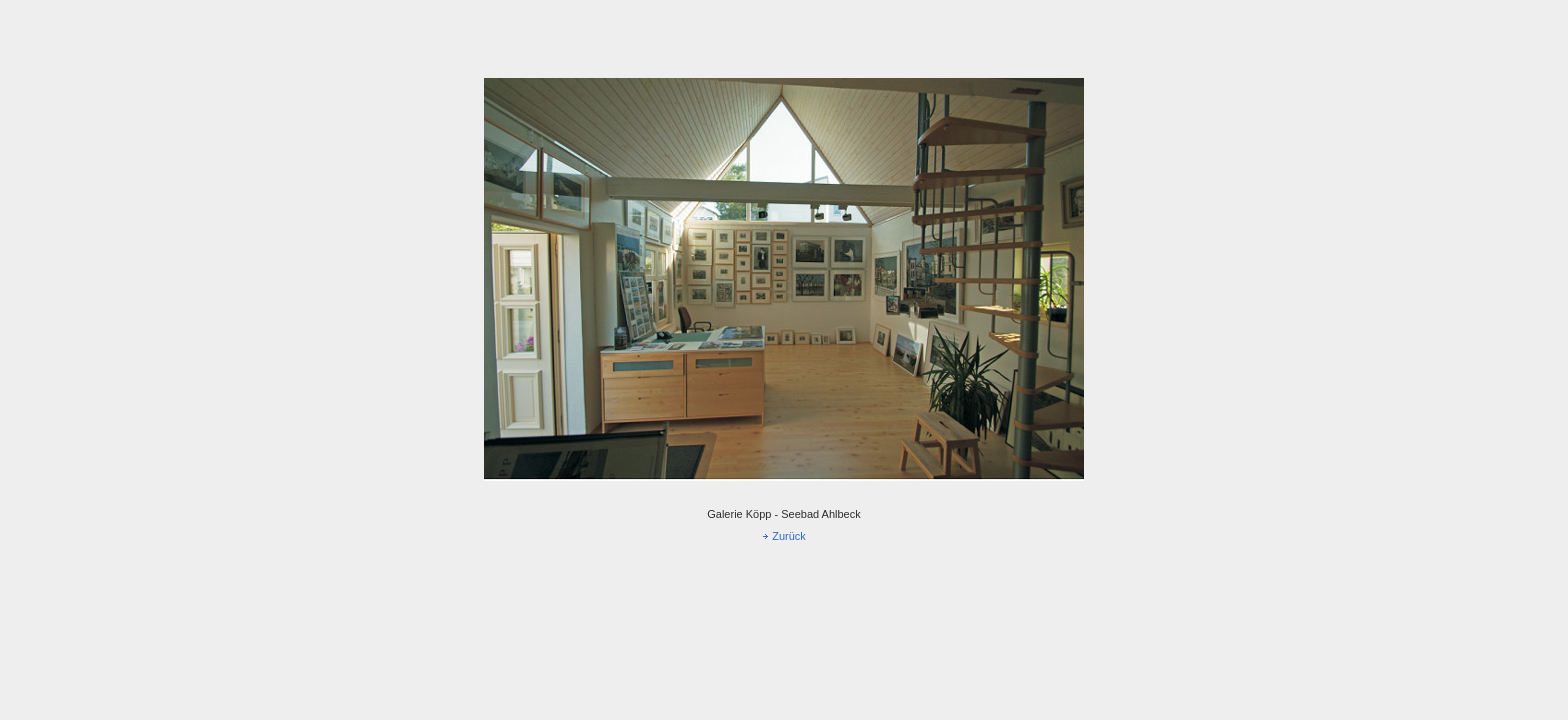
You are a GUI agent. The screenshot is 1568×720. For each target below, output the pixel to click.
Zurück (789, 536)
